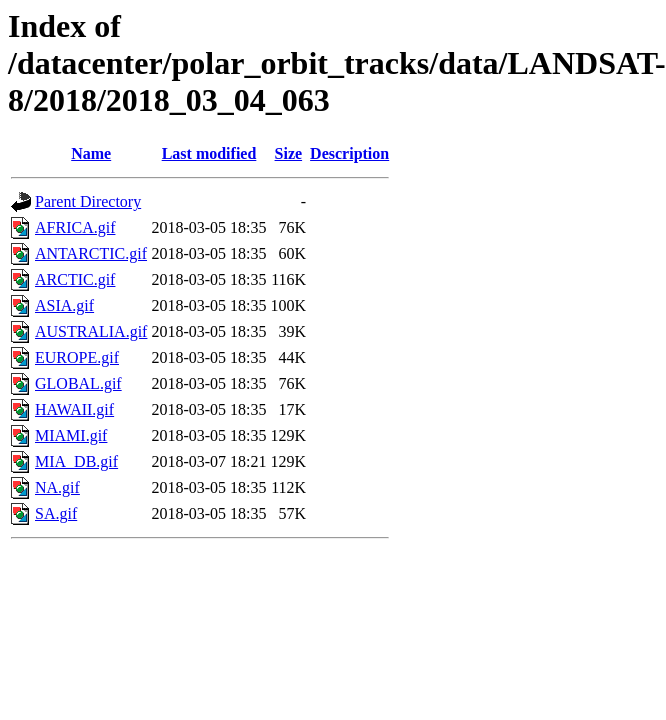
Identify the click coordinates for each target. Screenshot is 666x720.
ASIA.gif (64, 305)
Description (349, 153)
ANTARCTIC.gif (91, 253)
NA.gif (57, 487)
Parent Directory (88, 201)
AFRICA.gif (75, 227)
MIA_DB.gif (76, 461)
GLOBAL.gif (78, 383)
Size (289, 153)
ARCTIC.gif (75, 279)
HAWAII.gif (74, 409)
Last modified (209, 153)
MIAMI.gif (71, 435)
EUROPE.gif (77, 357)
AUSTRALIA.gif (91, 331)
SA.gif (56, 513)
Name (91, 153)
